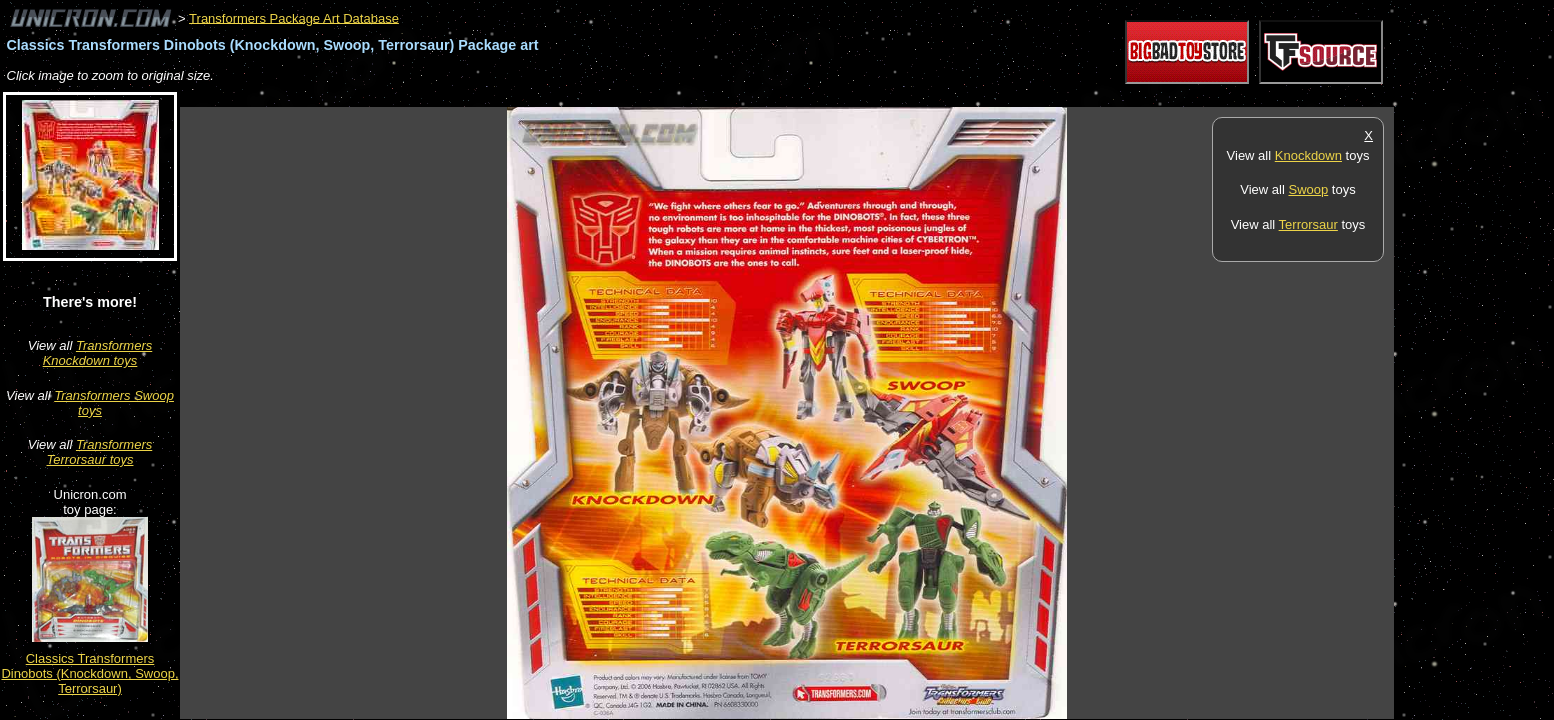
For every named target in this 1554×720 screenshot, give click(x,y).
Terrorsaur (1308, 224)
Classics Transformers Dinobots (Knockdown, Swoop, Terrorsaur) (89, 673)
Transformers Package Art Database (294, 17)
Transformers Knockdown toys (98, 353)
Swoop (1308, 189)
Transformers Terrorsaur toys (100, 452)
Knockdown (1308, 155)
